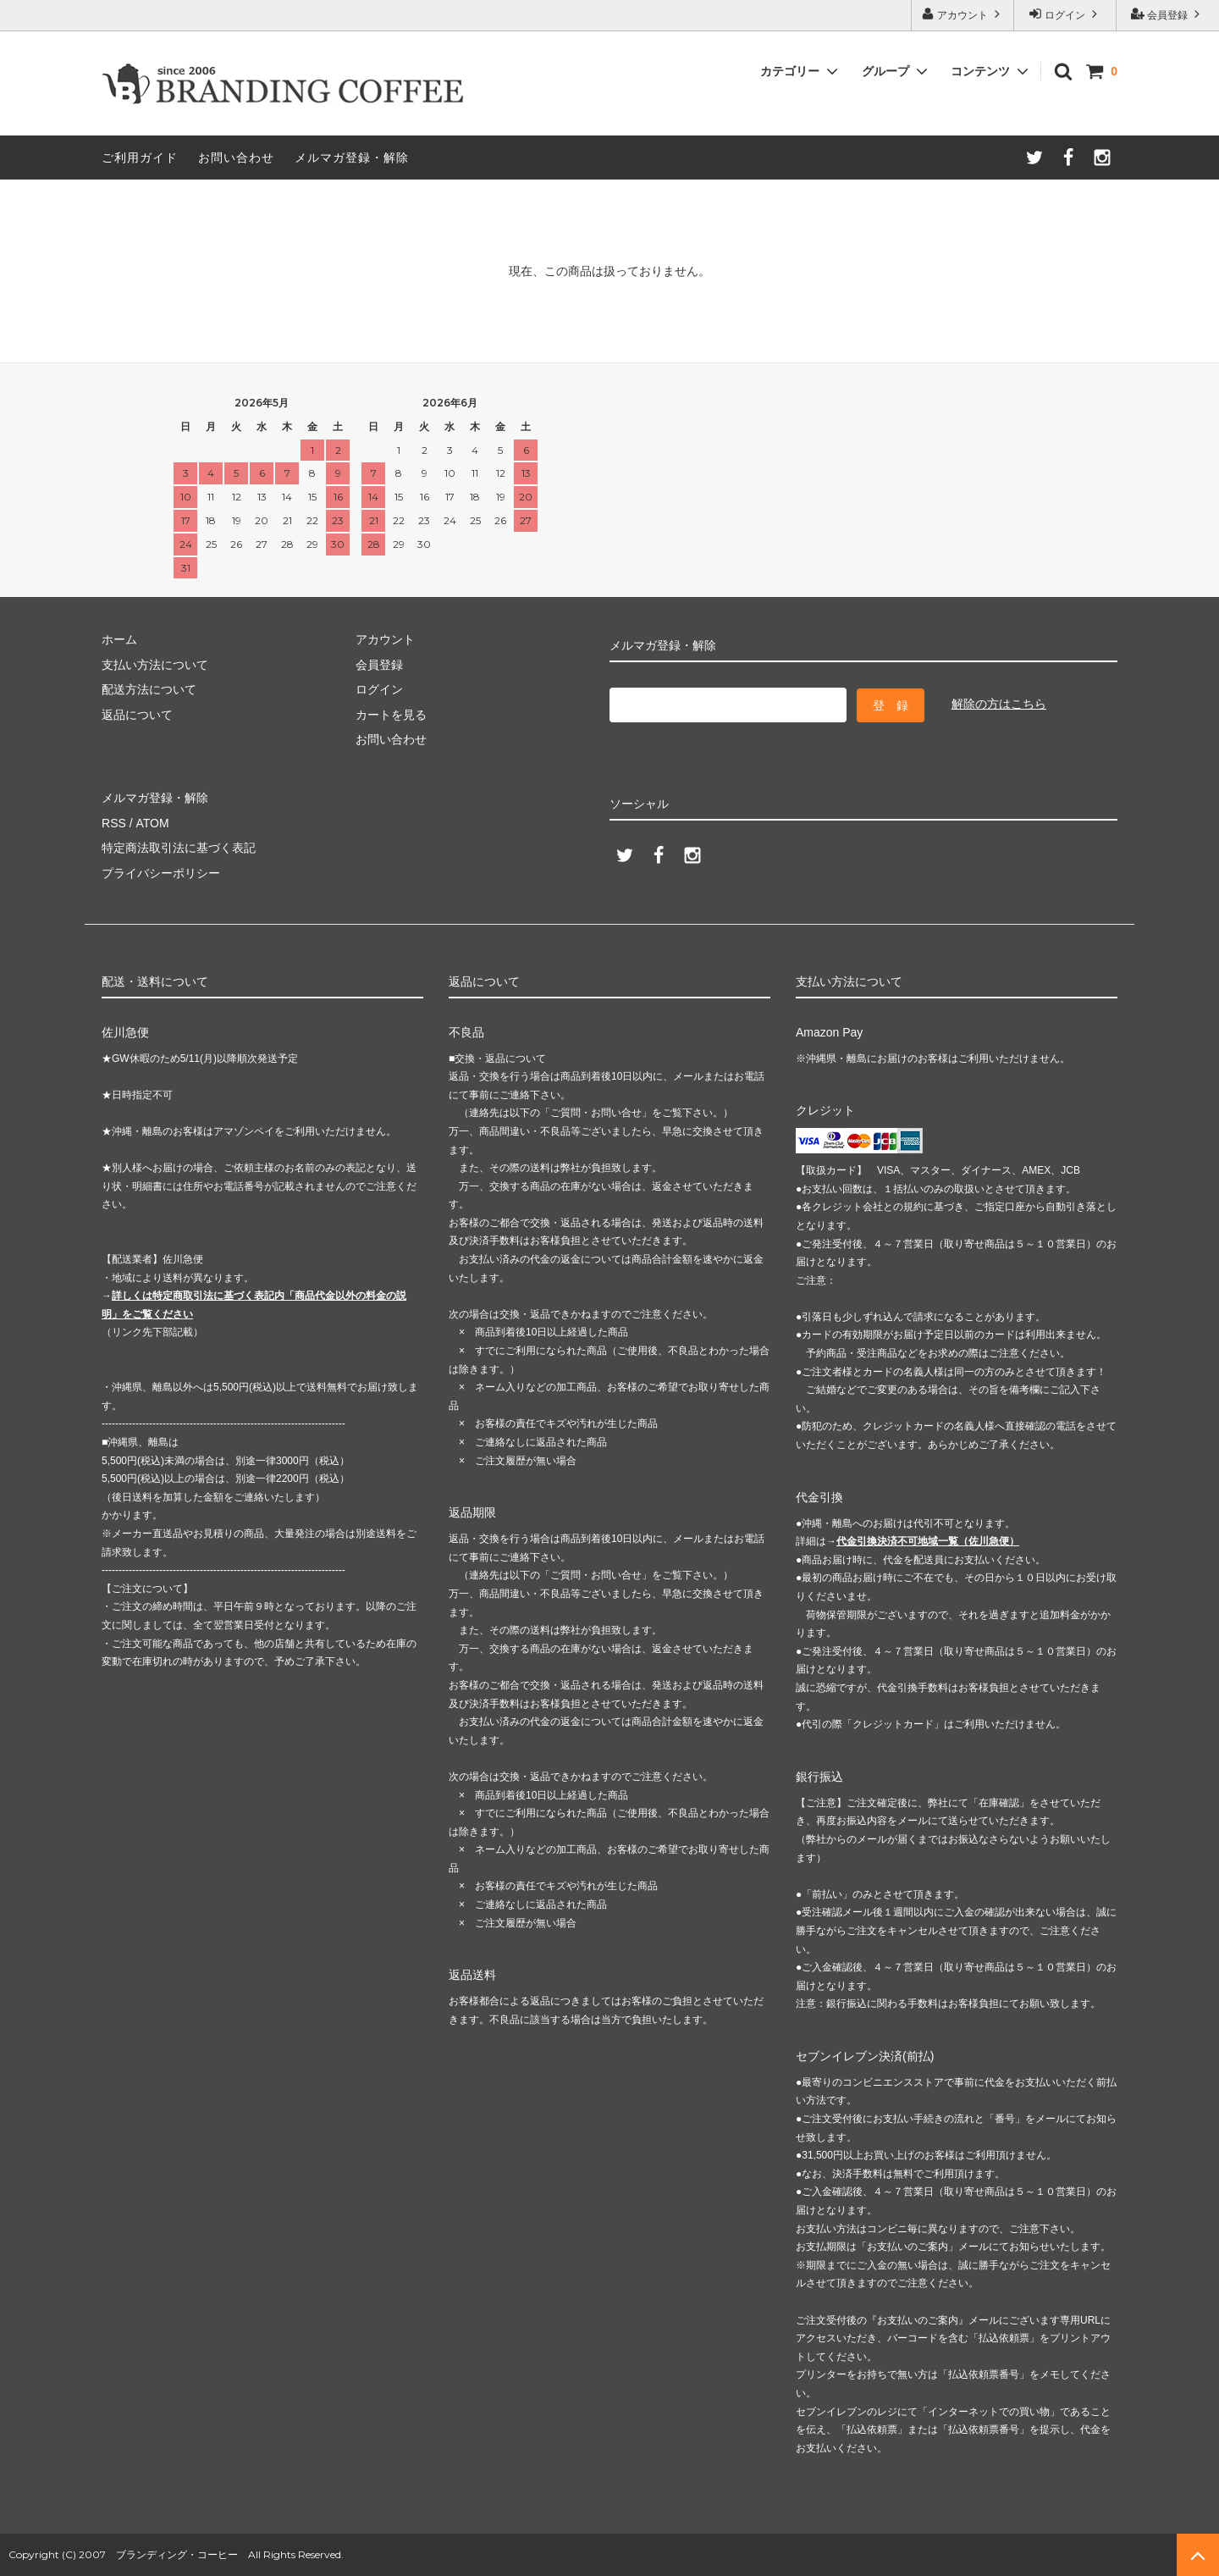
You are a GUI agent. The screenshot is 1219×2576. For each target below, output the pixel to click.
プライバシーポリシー (161, 873)
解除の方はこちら (998, 703)
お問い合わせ (236, 157)
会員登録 (1168, 14)
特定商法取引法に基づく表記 (179, 847)
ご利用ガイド (140, 157)
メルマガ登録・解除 (352, 157)
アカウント (963, 14)
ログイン (1065, 14)
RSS (114, 823)
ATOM (151, 823)
